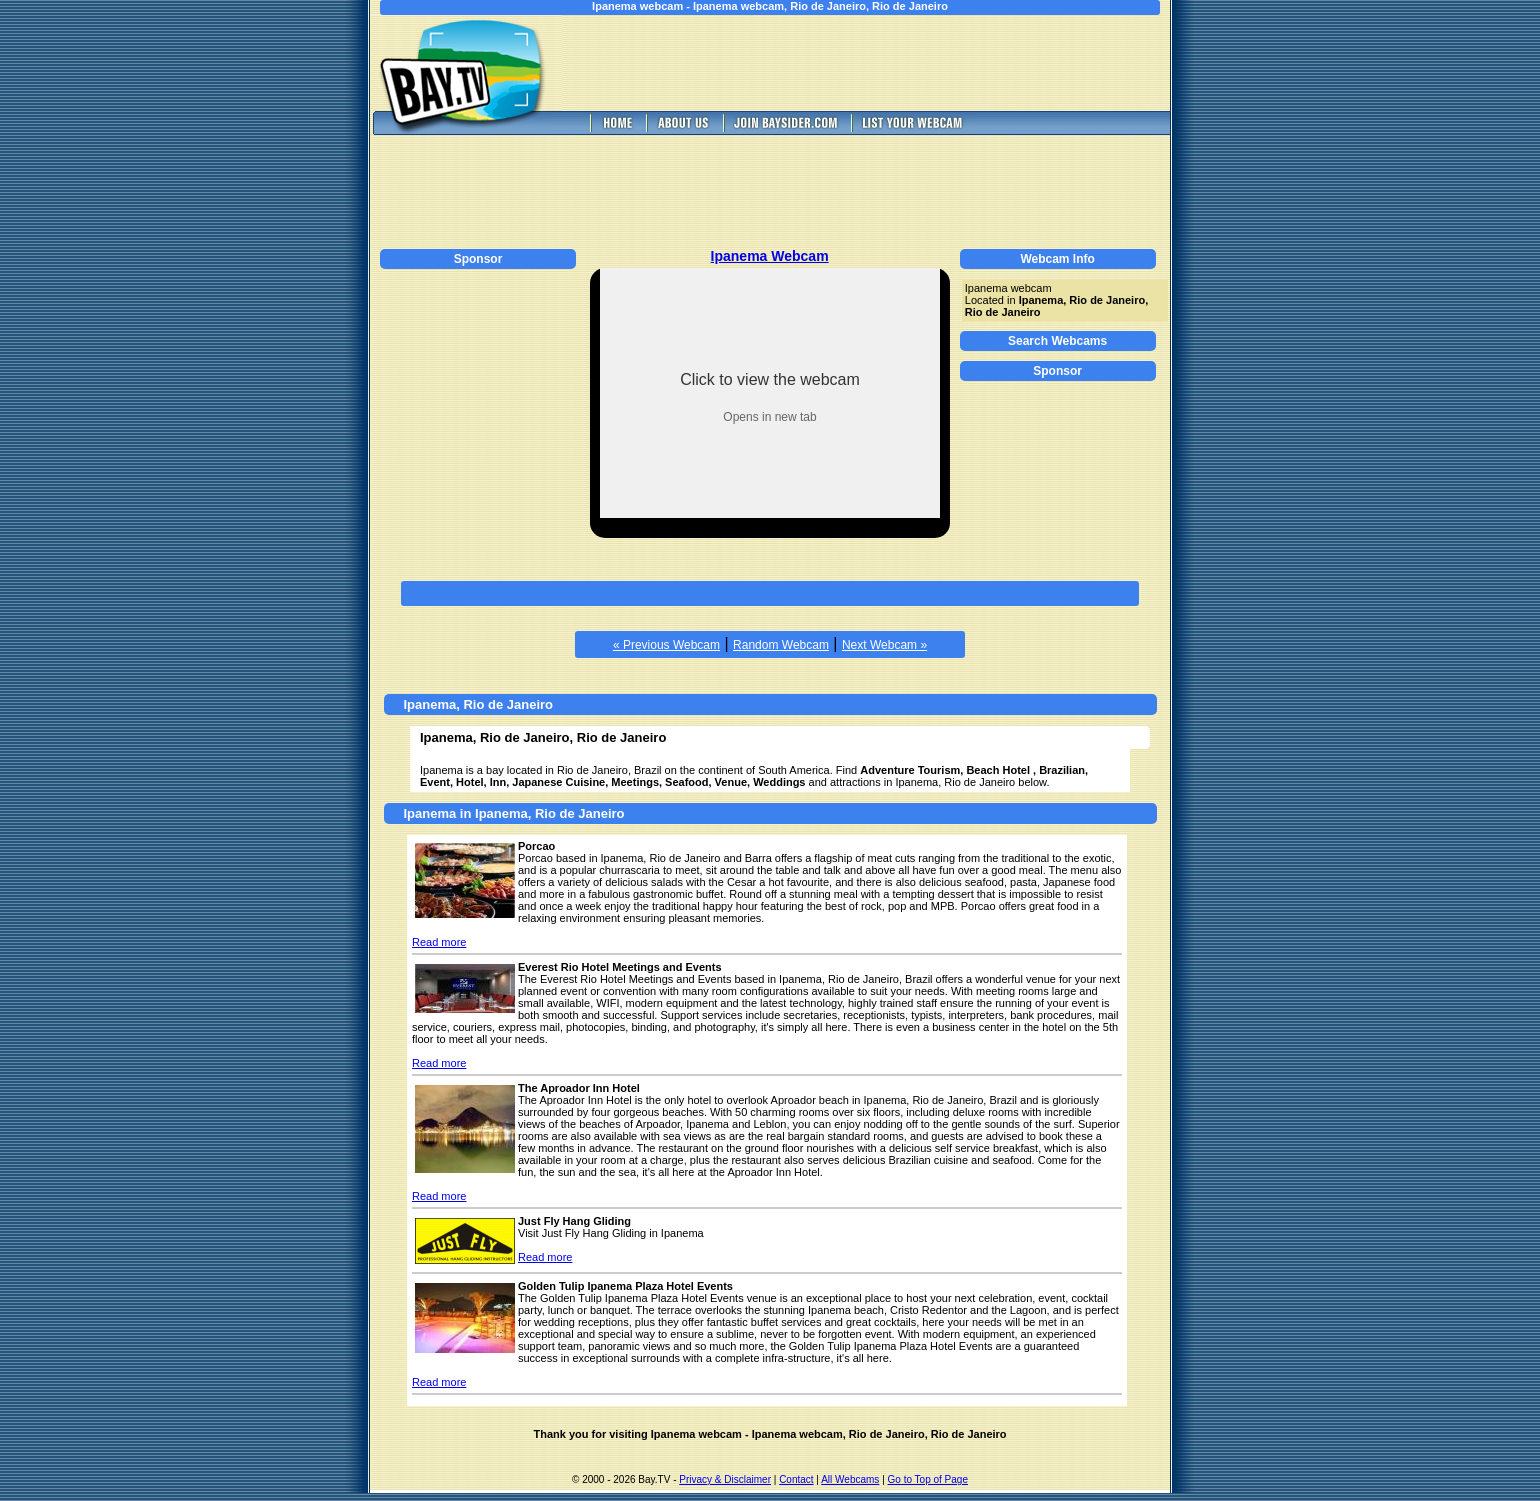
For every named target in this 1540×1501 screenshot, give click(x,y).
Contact (796, 1479)
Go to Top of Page (928, 1479)
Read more (439, 942)
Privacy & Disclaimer (725, 1479)
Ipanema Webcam (770, 256)
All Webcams (850, 1479)
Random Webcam (781, 645)
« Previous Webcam (666, 645)
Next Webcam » (884, 645)
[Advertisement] (880, 63)
